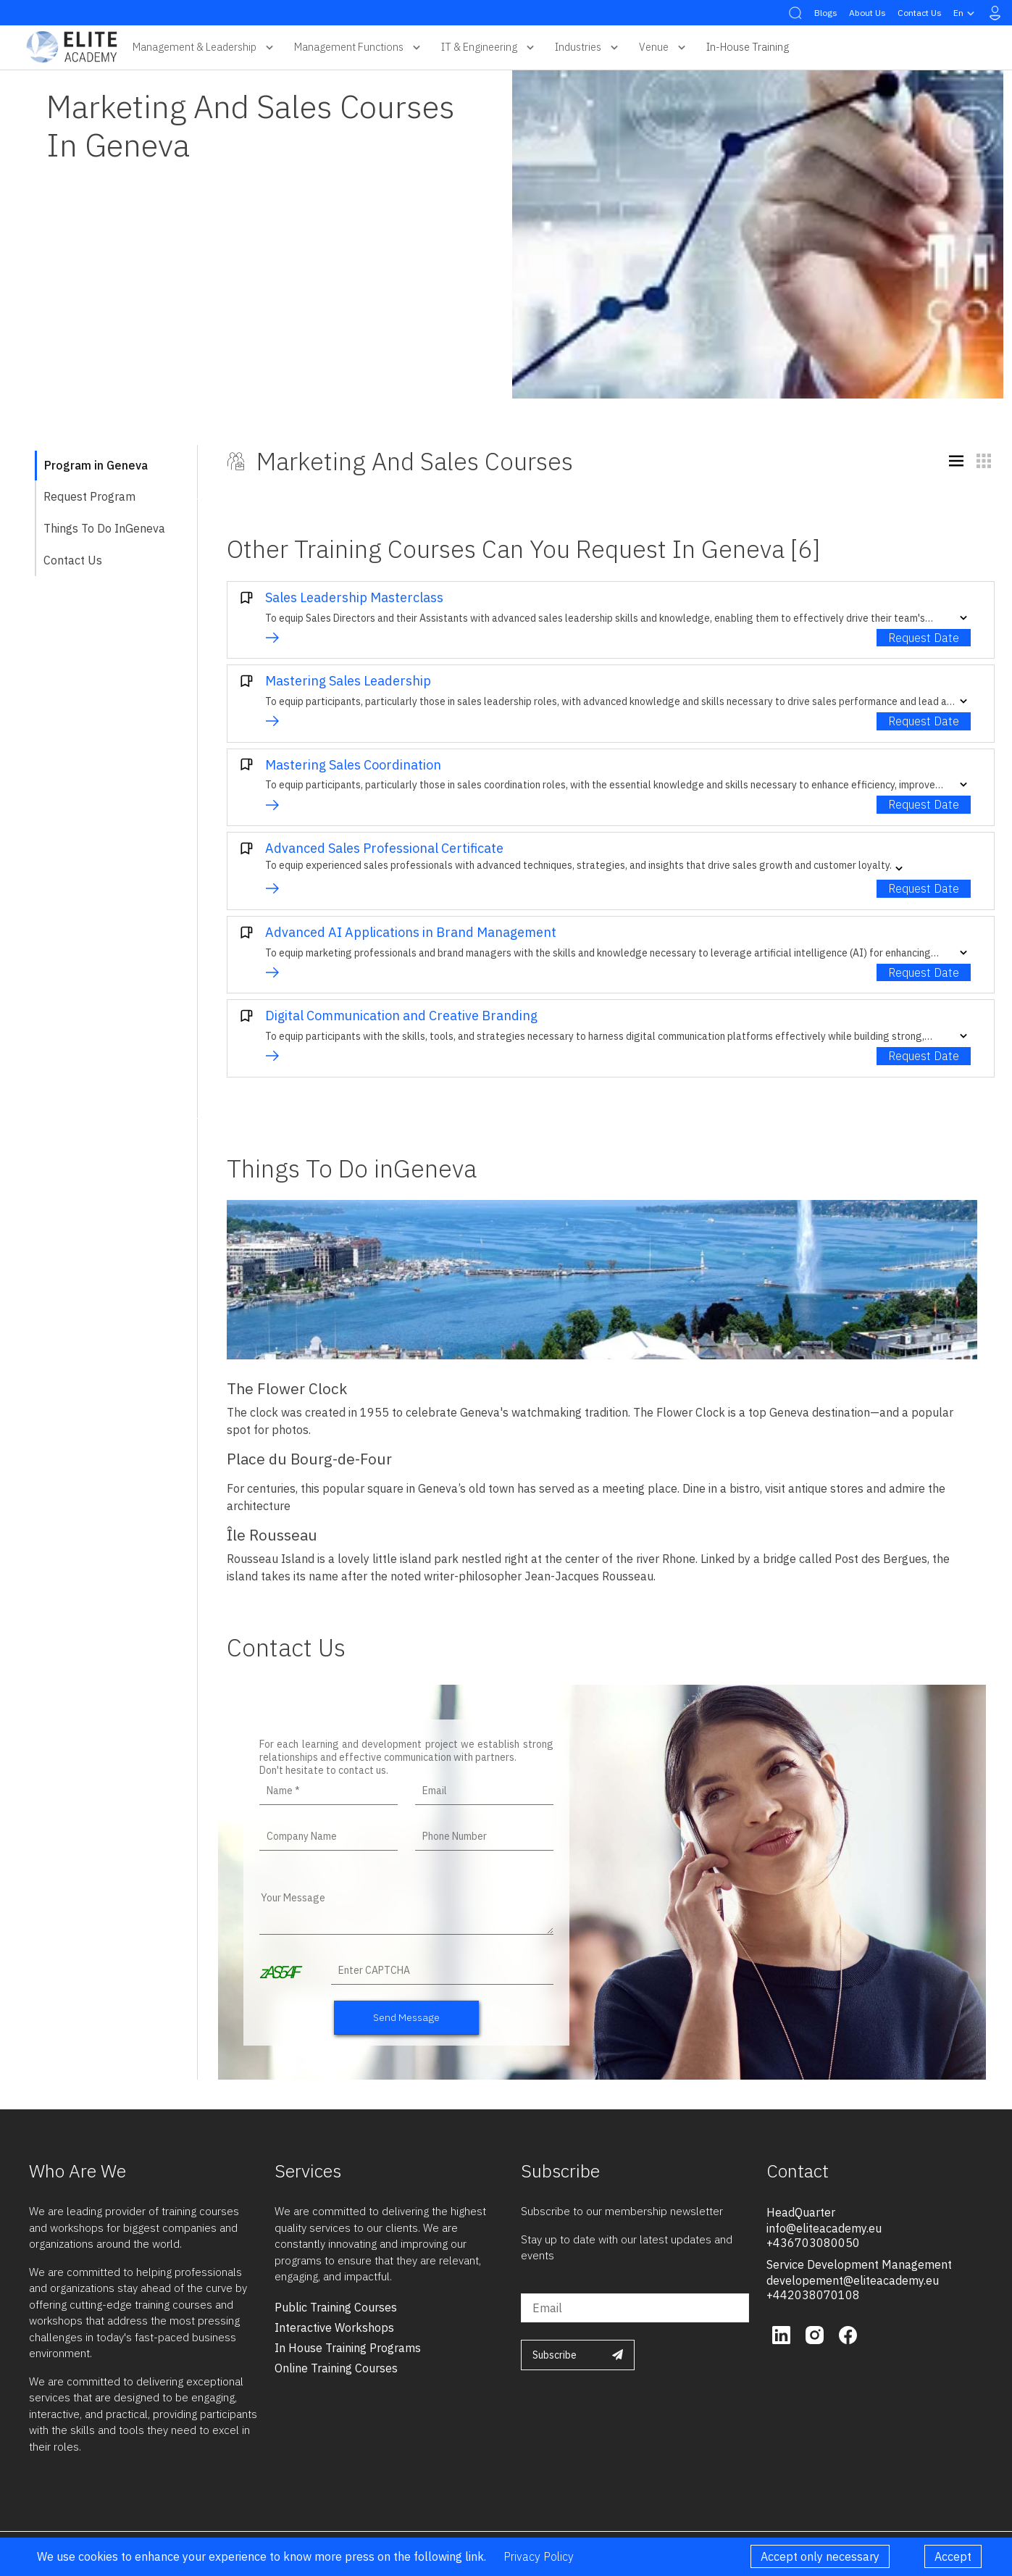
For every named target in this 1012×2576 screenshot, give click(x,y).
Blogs (825, 12)
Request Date (923, 637)
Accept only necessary (820, 2556)
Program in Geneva (96, 465)
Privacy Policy (538, 2556)
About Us (867, 12)
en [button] (965, 13)
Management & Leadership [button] (205, 47)
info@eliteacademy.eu (824, 2228)
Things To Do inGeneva (104, 528)
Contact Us (920, 12)
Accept (952, 2556)
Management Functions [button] (359, 47)
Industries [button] (588, 47)
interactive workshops (334, 2327)
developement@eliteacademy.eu (852, 2280)
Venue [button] (664, 47)
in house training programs (348, 2348)
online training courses (336, 2368)
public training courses (336, 2307)
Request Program (89, 496)
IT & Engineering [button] (489, 47)
